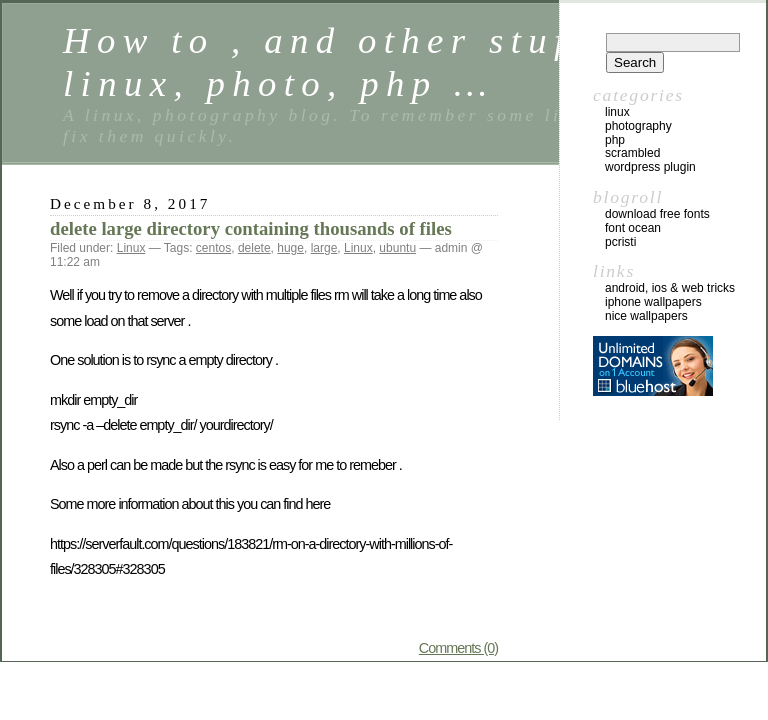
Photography (638, 126)
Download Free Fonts (657, 214)
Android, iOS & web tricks (670, 288)
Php (615, 140)
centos (213, 248)
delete (254, 248)
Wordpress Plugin (650, 167)
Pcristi (620, 242)
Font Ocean (633, 228)
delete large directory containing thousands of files (251, 228)
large (324, 248)
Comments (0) (458, 648)
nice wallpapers (646, 316)
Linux (131, 248)
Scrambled (632, 153)
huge (290, 248)
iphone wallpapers (653, 302)
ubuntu (397, 248)
